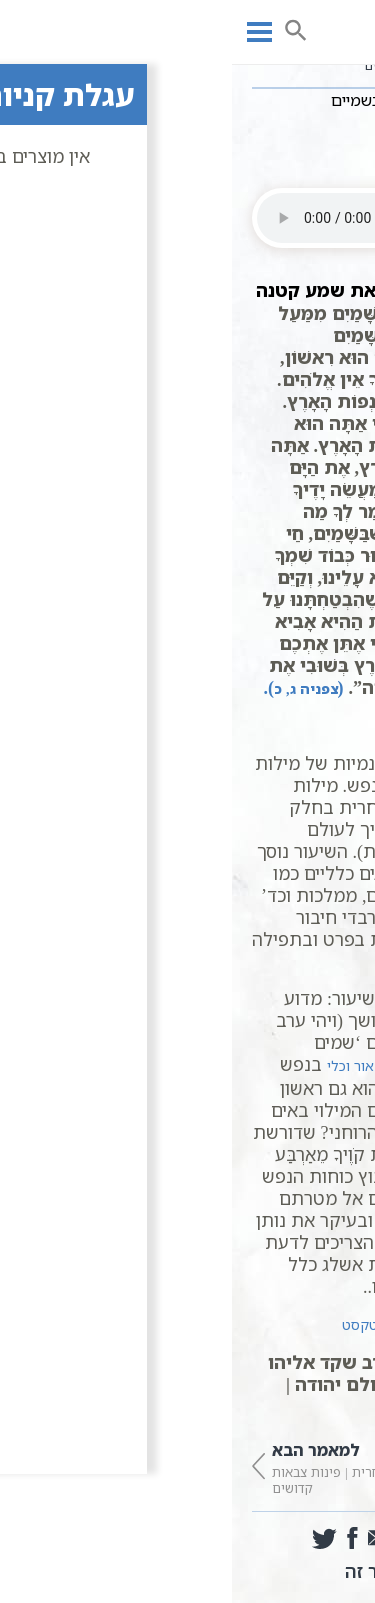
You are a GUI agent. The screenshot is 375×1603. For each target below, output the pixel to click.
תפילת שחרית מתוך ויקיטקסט (199, 1324)
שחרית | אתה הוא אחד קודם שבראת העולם (272, 1466)
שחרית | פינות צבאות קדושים (104, 1466)
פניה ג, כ (74, 688)
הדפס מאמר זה (188, 1571)
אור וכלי (118, 1065)
